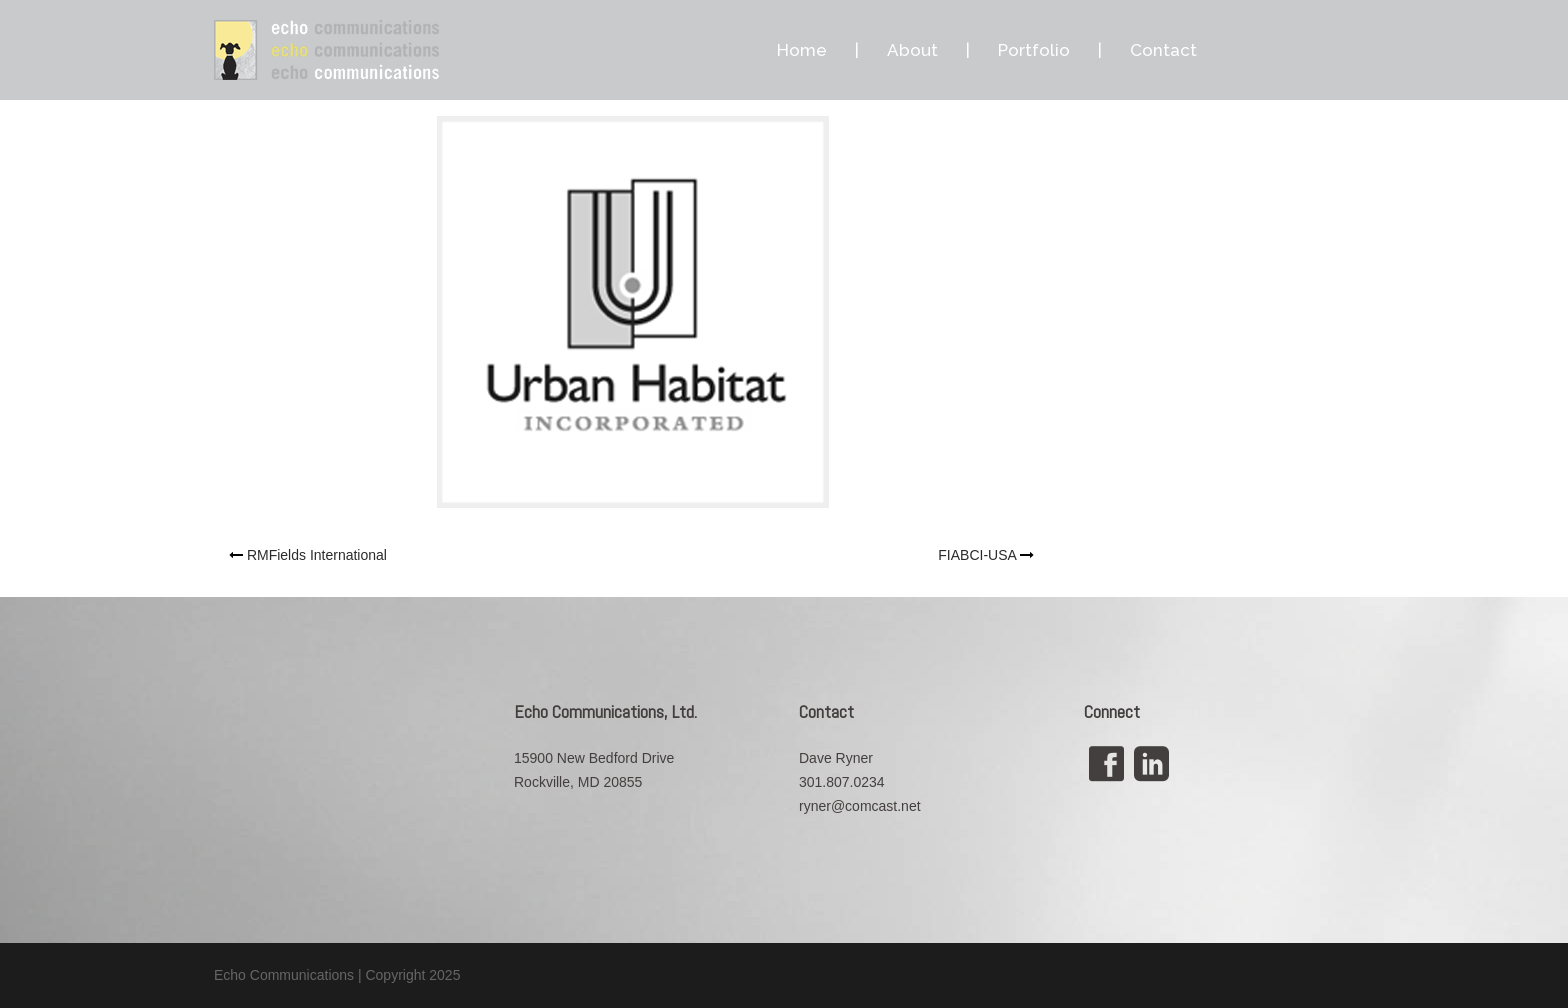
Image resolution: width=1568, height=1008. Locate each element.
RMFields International (317, 555)
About (912, 50)
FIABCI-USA (977, 555)
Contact (1163, 50)
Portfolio (1034, 50)
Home (802, 50)
